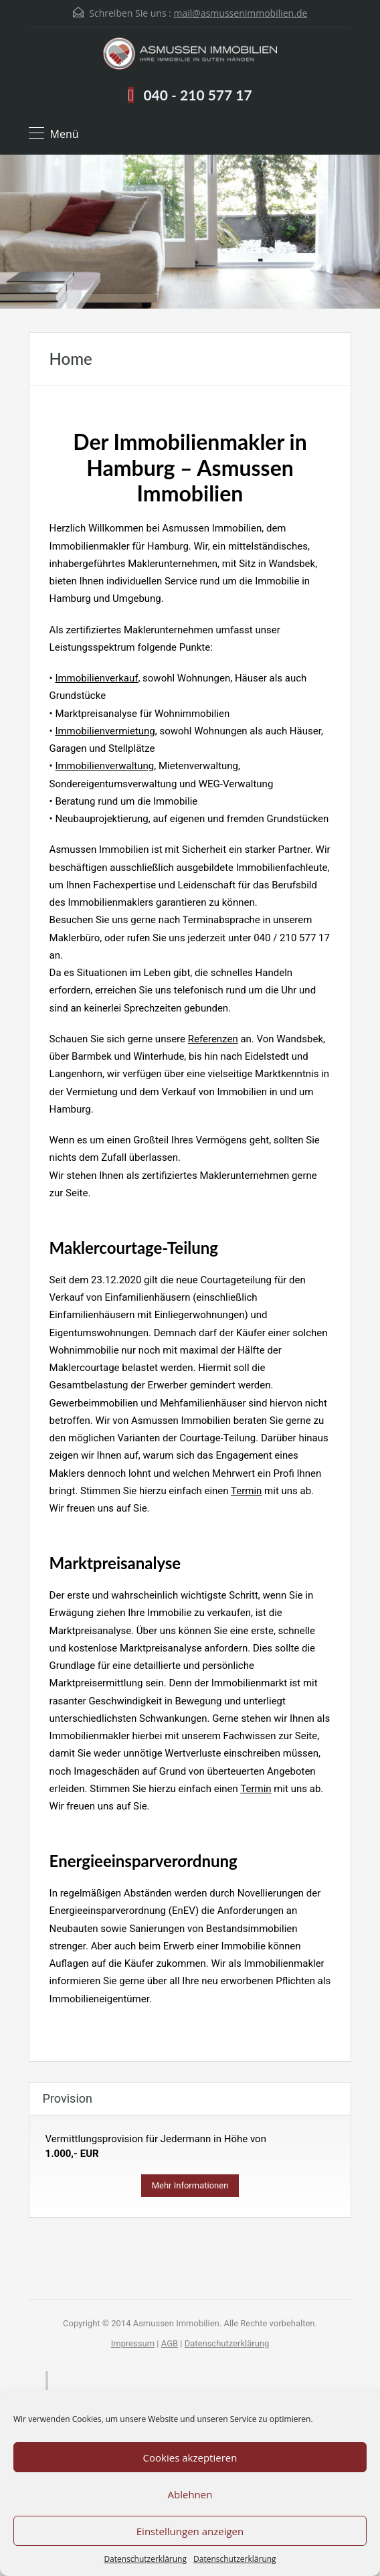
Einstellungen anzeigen (190, 2531)
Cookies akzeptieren (190, 2457)
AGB (169, 2343)
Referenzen (213, 1039)
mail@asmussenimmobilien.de (241, 13)
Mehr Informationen (190, 2185)
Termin (246, 1491)
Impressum (133, 2343)
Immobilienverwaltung (104, 766)
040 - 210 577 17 (197, 94)
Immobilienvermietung (105, 731)
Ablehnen (190, 2494)
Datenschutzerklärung (145, 2559)
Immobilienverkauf (96, 678)
